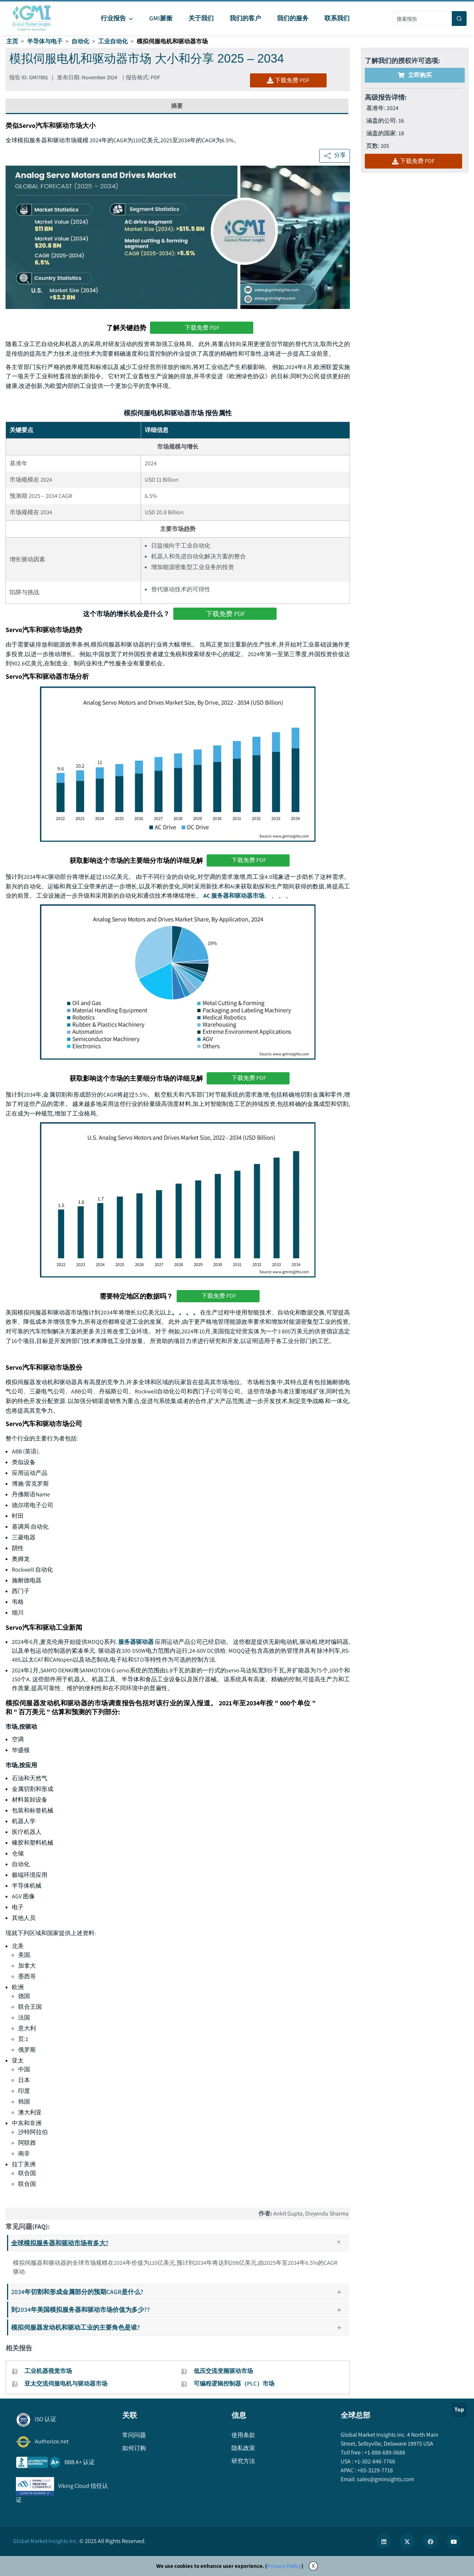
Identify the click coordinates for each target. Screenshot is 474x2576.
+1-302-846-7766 (374, 2464)
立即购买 (415, 75)
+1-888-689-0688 (384, 2455)
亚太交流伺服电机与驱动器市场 (65, 2386)
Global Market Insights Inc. (45, 2544)
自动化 (80, 41)
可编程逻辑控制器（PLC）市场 (234, 2386)
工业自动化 (113, 41)
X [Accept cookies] (313, 2569)
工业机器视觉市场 (48, 2374)
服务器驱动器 (136, 1644)
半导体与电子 (45, 41)
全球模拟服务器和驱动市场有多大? (179, 2246)
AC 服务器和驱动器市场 (233, 897)
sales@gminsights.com (385, 2482)
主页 (12, 41)
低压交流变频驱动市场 (223, 2374)
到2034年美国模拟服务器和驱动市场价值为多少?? (179, 2312)
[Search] (459, 18)
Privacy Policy (284, 2568)
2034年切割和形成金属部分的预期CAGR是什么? (179, 2294)
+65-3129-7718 (374, 2473)
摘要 (177, 106)
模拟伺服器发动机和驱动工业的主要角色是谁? (179, 2330)
